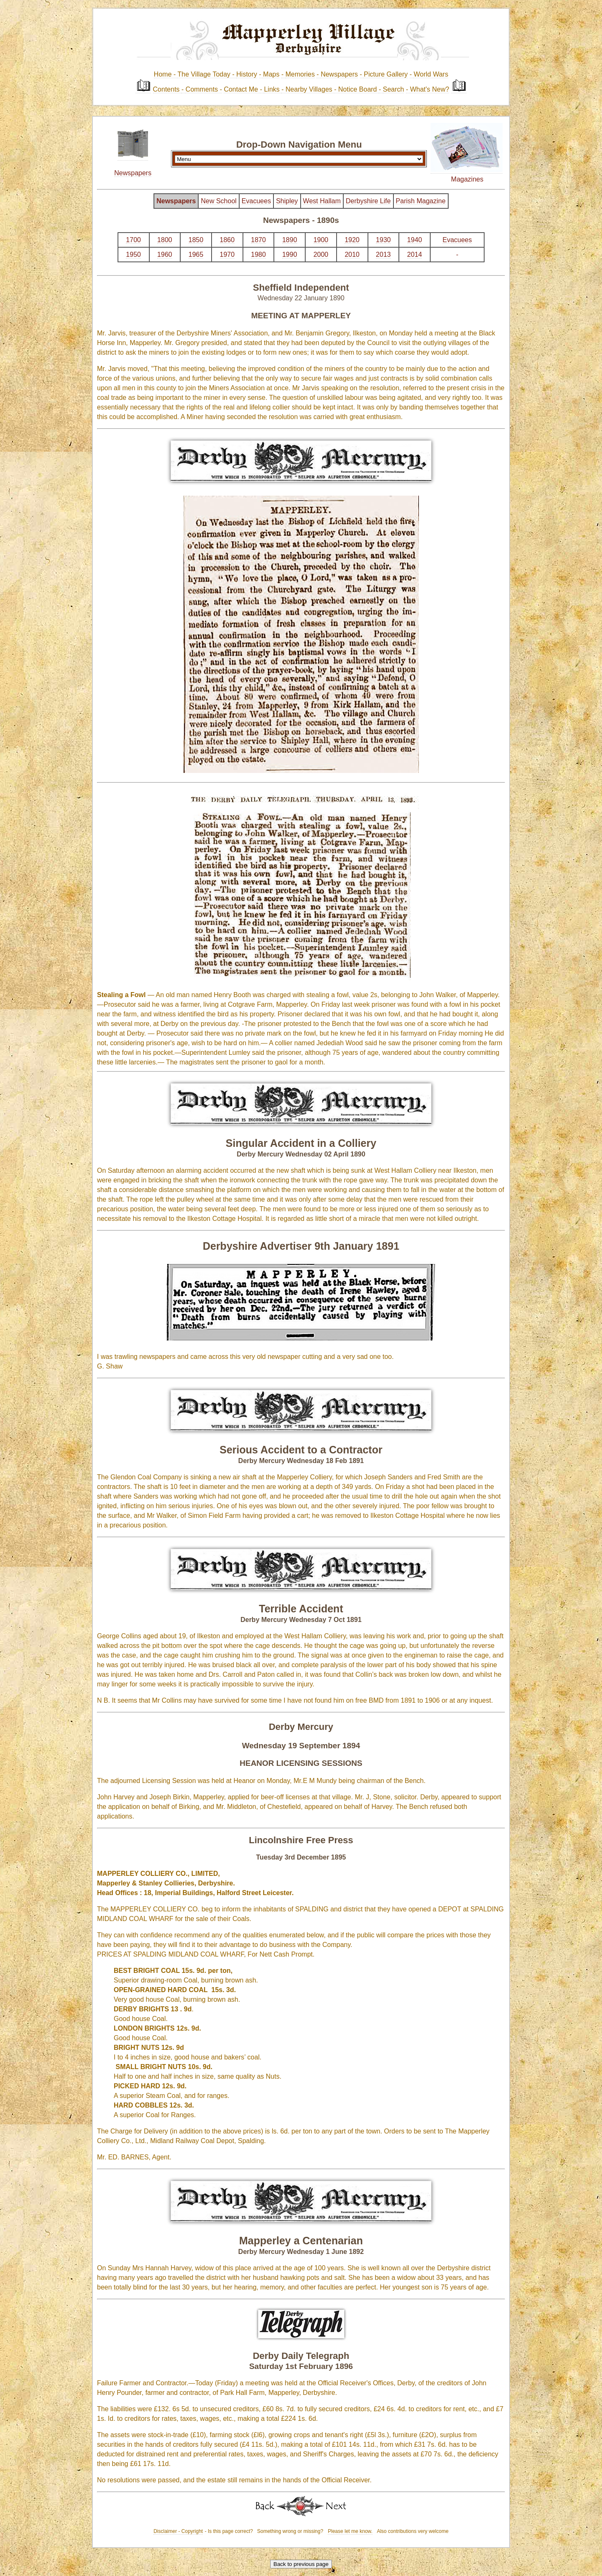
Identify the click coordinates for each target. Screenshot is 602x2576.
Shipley (287, 201)
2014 (414, 254)
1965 (196, 254)
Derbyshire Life (368, 201)
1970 (227, 254)
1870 (258, 239)
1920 (352, 239)
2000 (321, 254)
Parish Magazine (421, 201)
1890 (289, 239)
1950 (133, 254)
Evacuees (256, 201)
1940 (414, 239)
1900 (321, 239)
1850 (196, 239)
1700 (133, 239)
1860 (227, 239)
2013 (383, 254)
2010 (352, 254)
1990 (289, 254)
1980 (258, 254)
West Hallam (322, 201)
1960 (164, 254)
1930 (383, 239)
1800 (164, 239)
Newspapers (132, 173)
